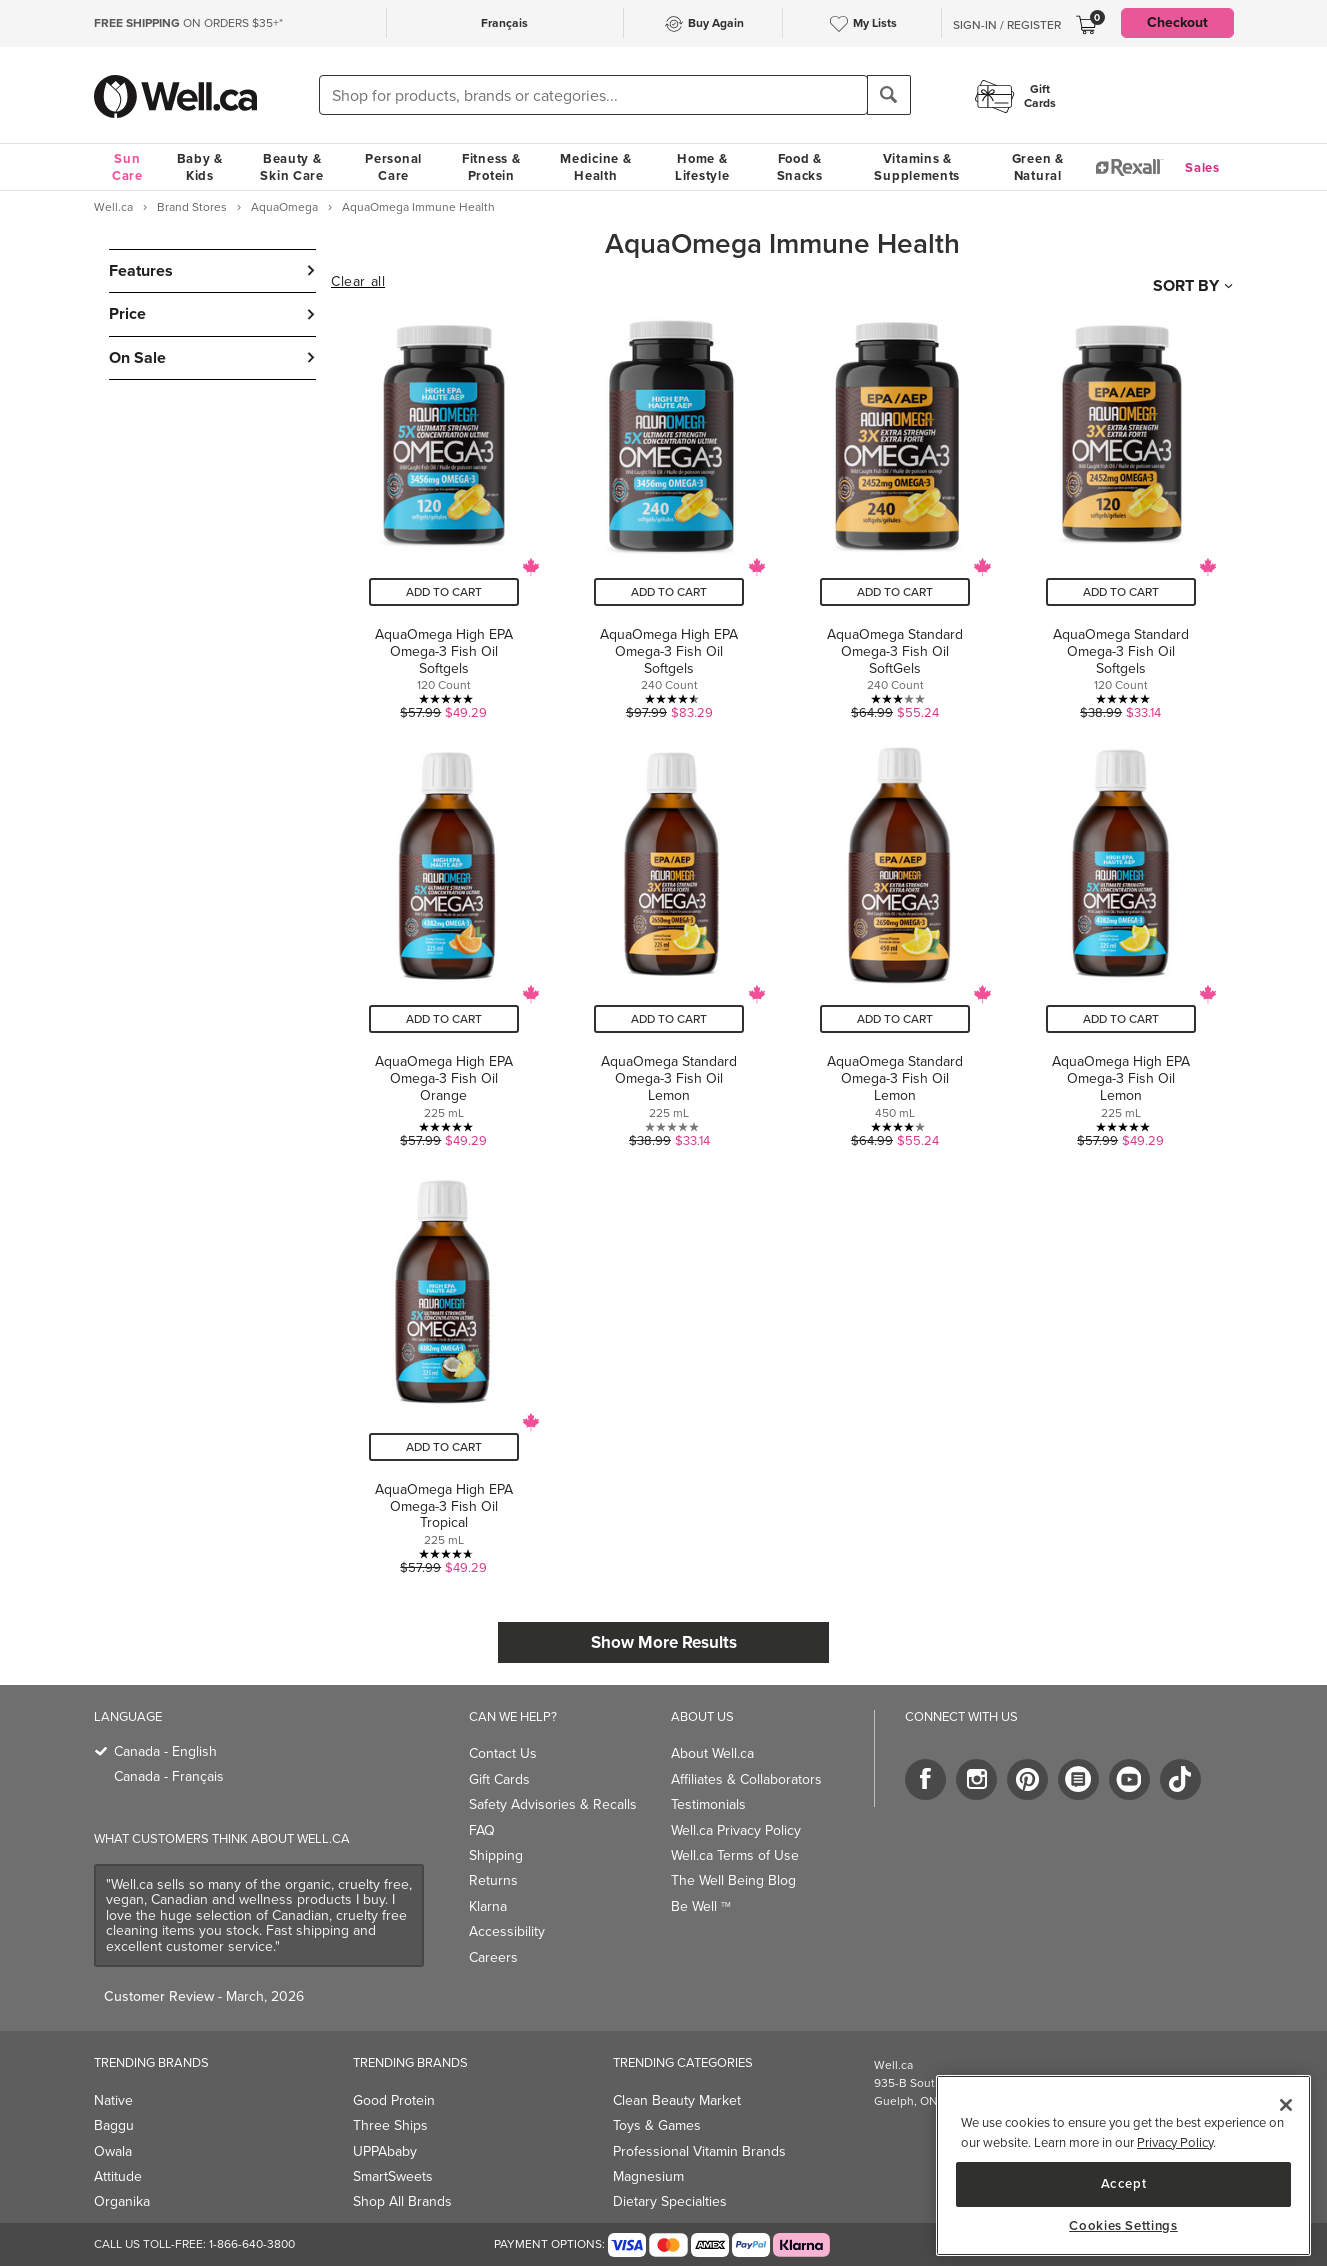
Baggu (114, 2125)
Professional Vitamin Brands (699, 2151)
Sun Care (127, 167)
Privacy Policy (1175, 2142)
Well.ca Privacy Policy (736, 1830)
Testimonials (708, 1804)
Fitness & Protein (491, 167)
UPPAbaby (385, 2151)
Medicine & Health (595, 167)
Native (113, 2100)
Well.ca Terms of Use (735, 1855)
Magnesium (648, 2176)
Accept (1124, 2183)
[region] (1123, 2165)
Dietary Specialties (670, 2201)
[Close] (1286, 2105)
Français (504, 23)
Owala (113, 2151)
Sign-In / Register (1007, 25)
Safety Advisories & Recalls (553, 1804)
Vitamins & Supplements (917, 167)
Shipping (496, 1855)
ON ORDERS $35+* (188, 23)
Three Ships (390, 2125)
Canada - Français (169, 1776)
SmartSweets (393, 2176)
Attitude (118, 2176)
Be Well (701, 1906)
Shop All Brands (402, 2201)
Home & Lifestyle (702, 167)
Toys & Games (657, 2125)
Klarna (488, 1906)
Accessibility (507, 1931)
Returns (493, 1880)
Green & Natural (1038, 167)
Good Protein (394, 2100)
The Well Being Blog (733, 1880)
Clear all (358, 282)
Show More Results (664, 1642)
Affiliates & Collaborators (746, 1779)
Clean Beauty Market (677, 2100)
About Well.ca (712, 1753)
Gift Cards (499, 1779)
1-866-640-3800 (252, 2244)
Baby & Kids (200, 167)
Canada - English (165, 1751)
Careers (493, 1957)
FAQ (482, 1830)
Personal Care (393, 167)
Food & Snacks (800, 167)
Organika (122, 2201)
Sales (1202, 167)
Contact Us (503, 1753)
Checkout (1177, 22)
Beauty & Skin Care (291, 167)
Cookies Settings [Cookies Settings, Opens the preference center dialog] (1123, 2226)
